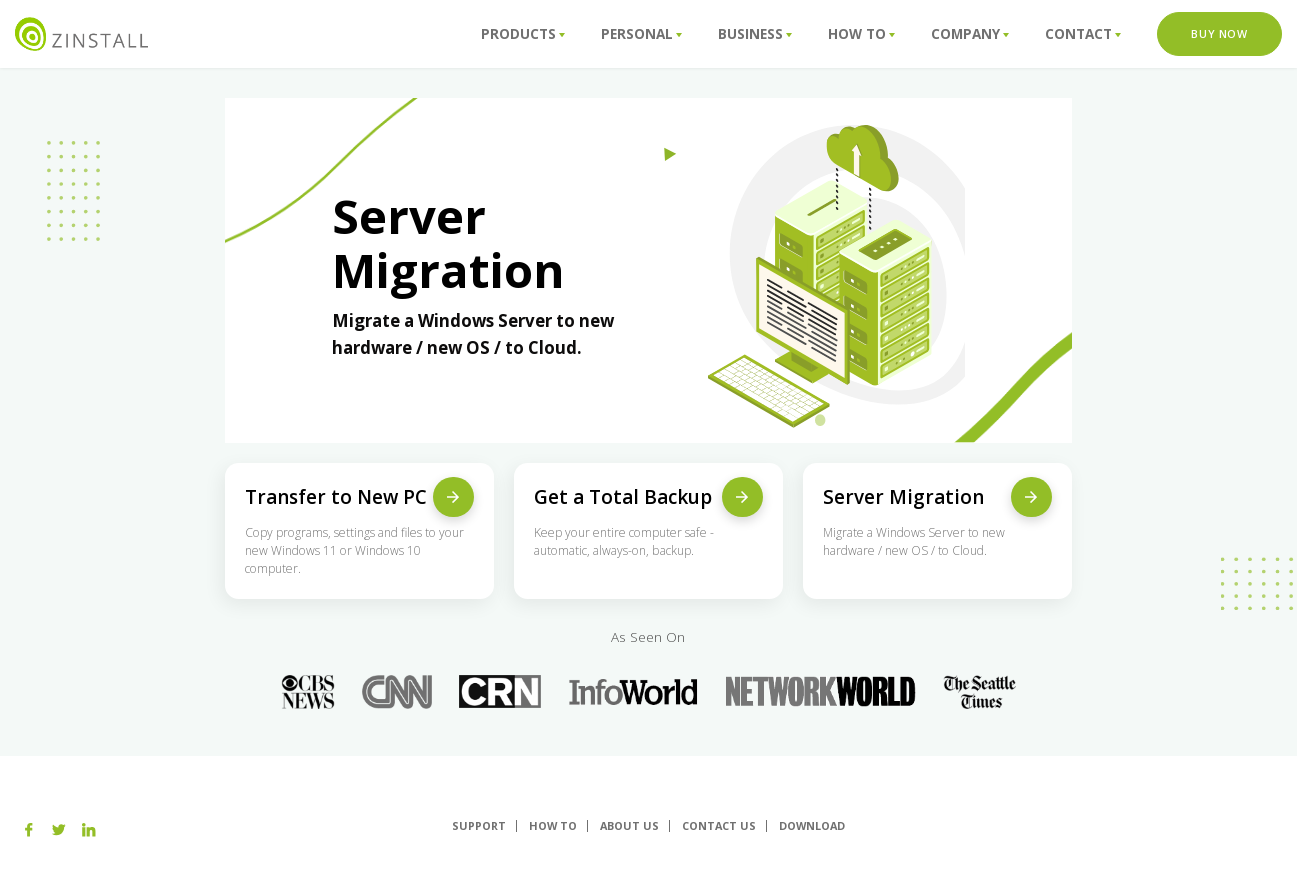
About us (629, 825)
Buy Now (1219, 33)
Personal (641, 34)
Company (970, 34)
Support (479, 825)
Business (755, 34)
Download (812, 825)
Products (523, 34)
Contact (1083, 34)
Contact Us (719, 825)
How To (861, 34)
